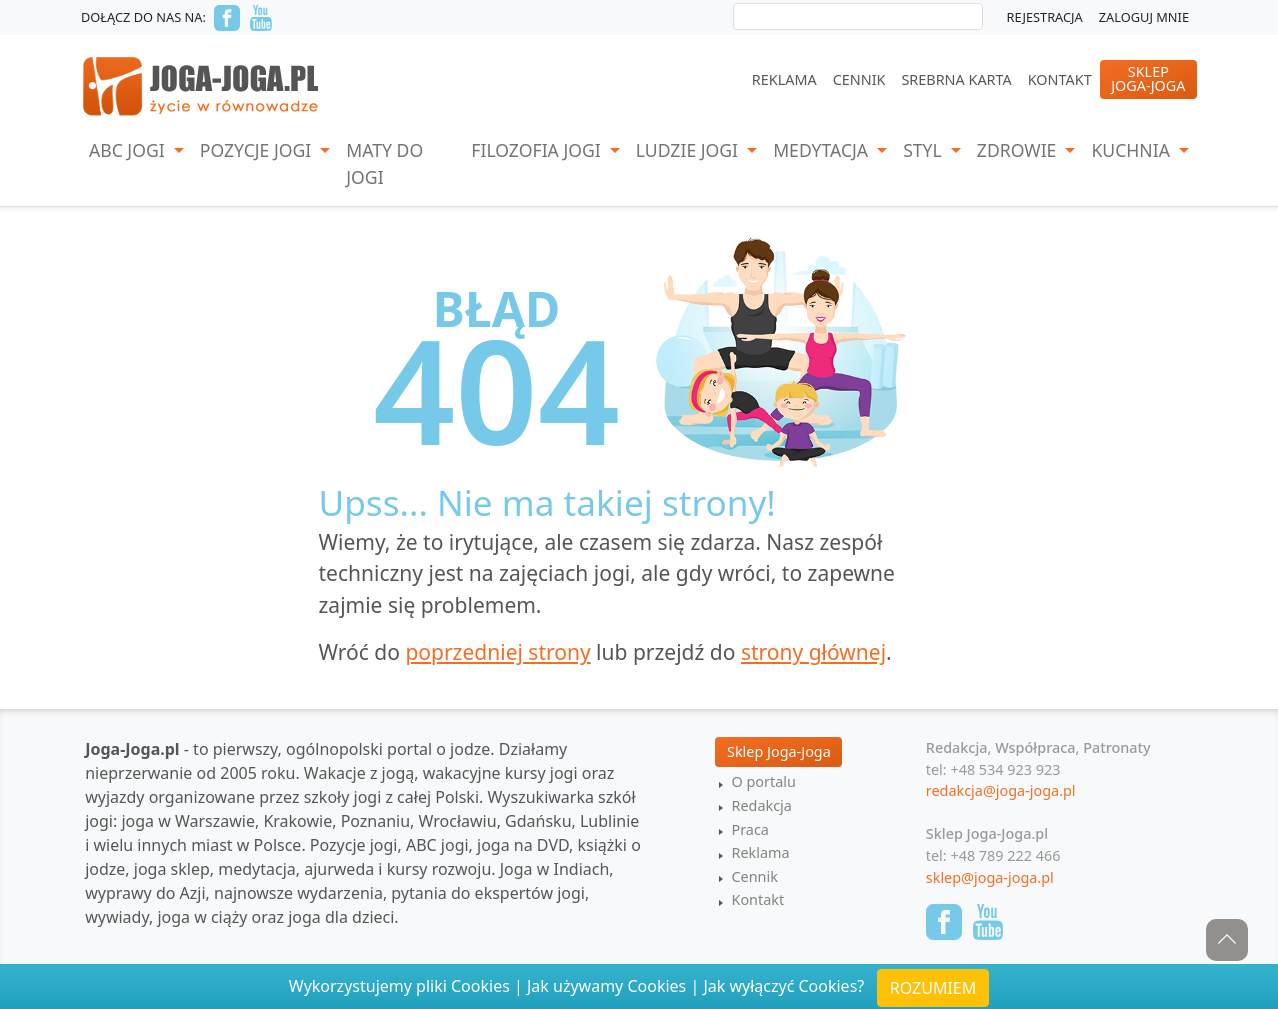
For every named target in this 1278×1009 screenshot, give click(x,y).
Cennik (859, 79)
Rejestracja (1045, 17)
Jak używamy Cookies (606, 986)
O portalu (763, 781)
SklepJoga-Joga (1148, 78)
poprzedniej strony (497, 652)
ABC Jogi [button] (129, 150)
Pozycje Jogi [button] (258, 150)
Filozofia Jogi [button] (538, 150)
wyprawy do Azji (145, 893)
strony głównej (813, 652)
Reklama (784, 79)
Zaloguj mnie (1144, 17)
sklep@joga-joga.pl (990, 877)
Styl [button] (924, 150)
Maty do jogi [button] (384, 163)
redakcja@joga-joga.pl (1001, 790)
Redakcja (761, 805)
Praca (749, 829)
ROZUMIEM (933, 988)
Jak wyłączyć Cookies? (783, 986)
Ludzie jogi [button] (689, 150)
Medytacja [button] (823, 150)
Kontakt (1060, 79)
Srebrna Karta (956, 79)
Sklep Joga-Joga (779, 751)
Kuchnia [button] (1132, 150)
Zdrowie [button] (1019, 150)
